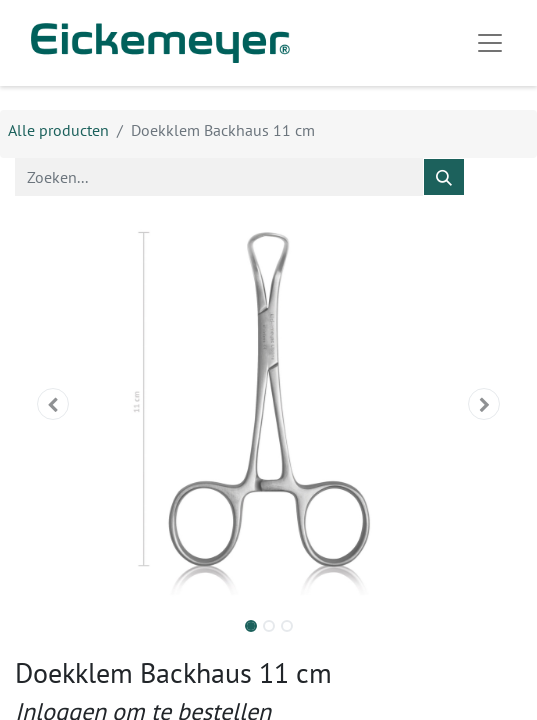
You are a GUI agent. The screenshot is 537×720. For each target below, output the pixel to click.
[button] (53, 404)
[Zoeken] (444, 177)
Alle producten (58, 130)
